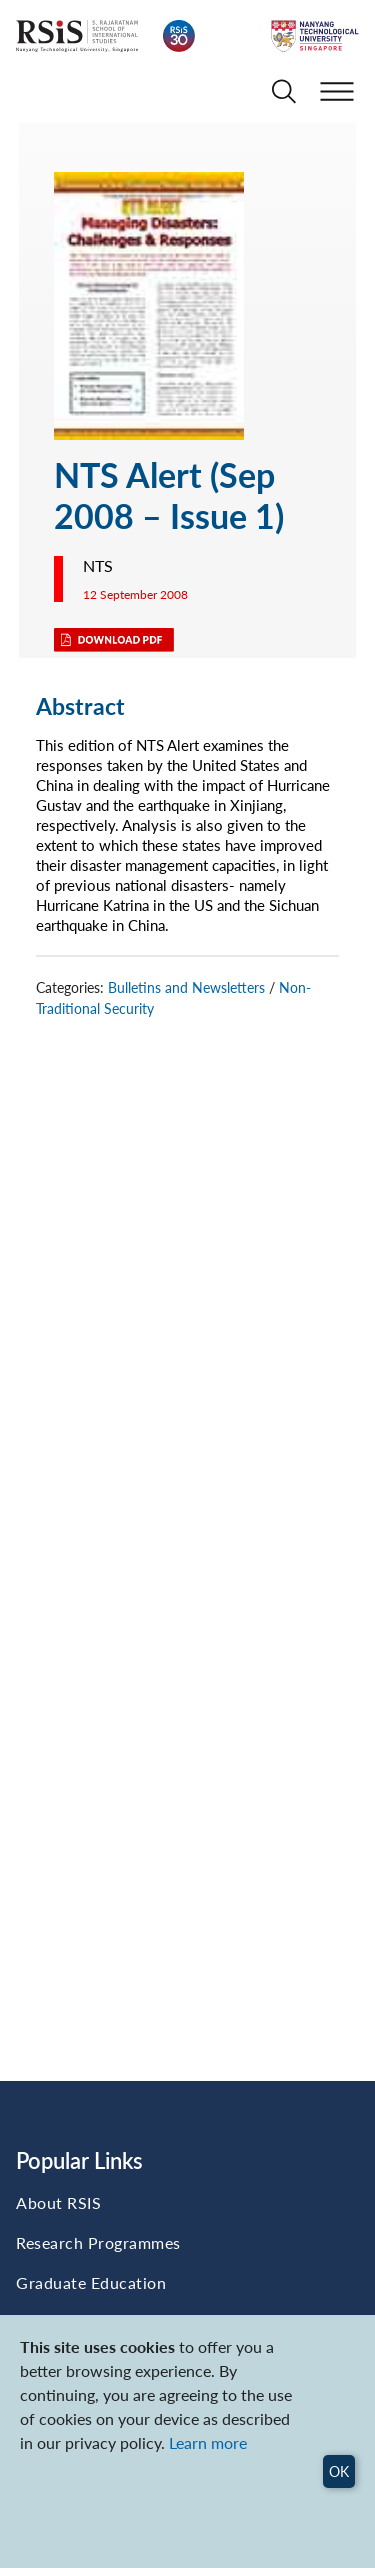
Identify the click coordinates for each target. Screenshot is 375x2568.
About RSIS (58, 2202)
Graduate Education (91, 2282)
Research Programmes (98, 2242)
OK (339, 2471)
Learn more (208, 2442)
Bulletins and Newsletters (186, 987)
